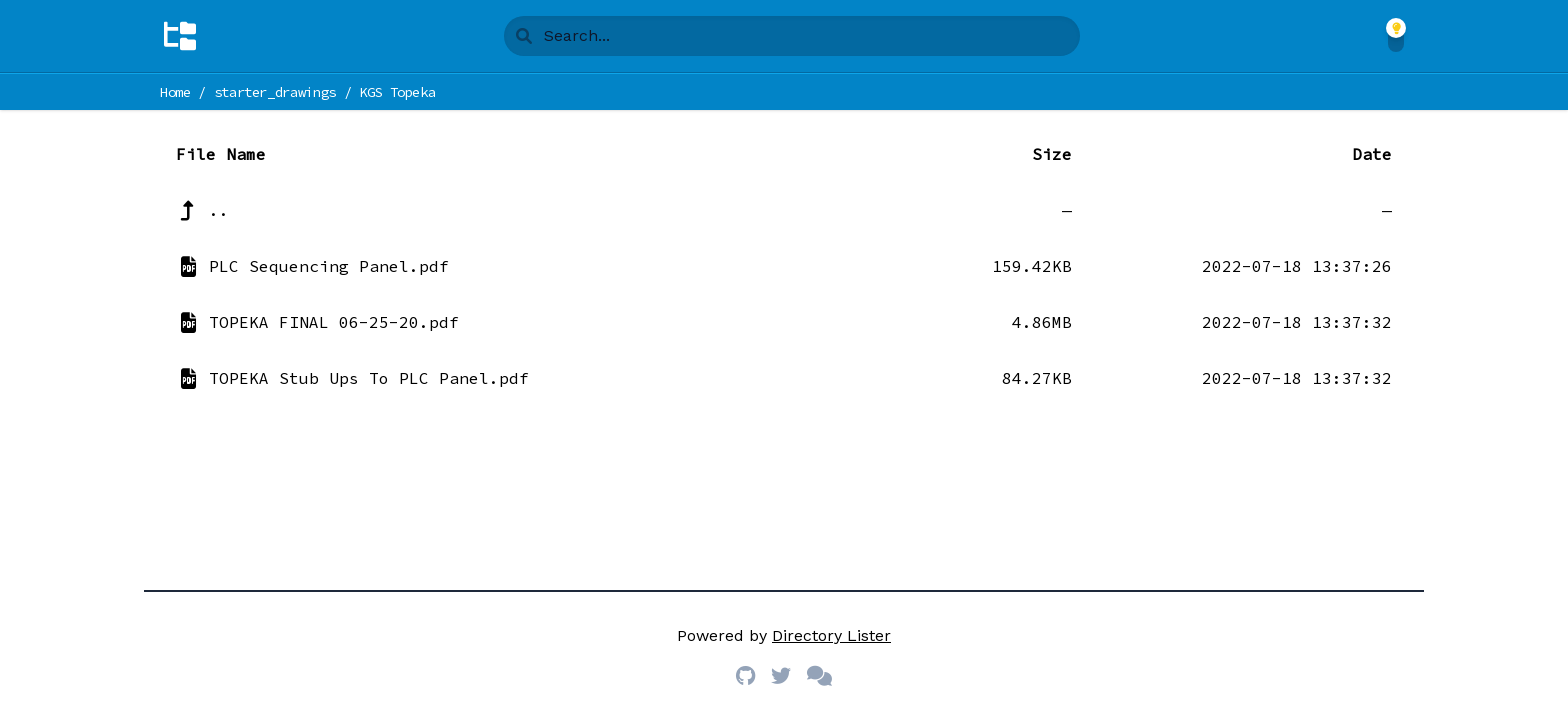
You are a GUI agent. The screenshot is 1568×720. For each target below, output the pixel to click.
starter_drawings (275, 92)
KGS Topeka (397, 92)
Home (175, 92)
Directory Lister (831, 635)
